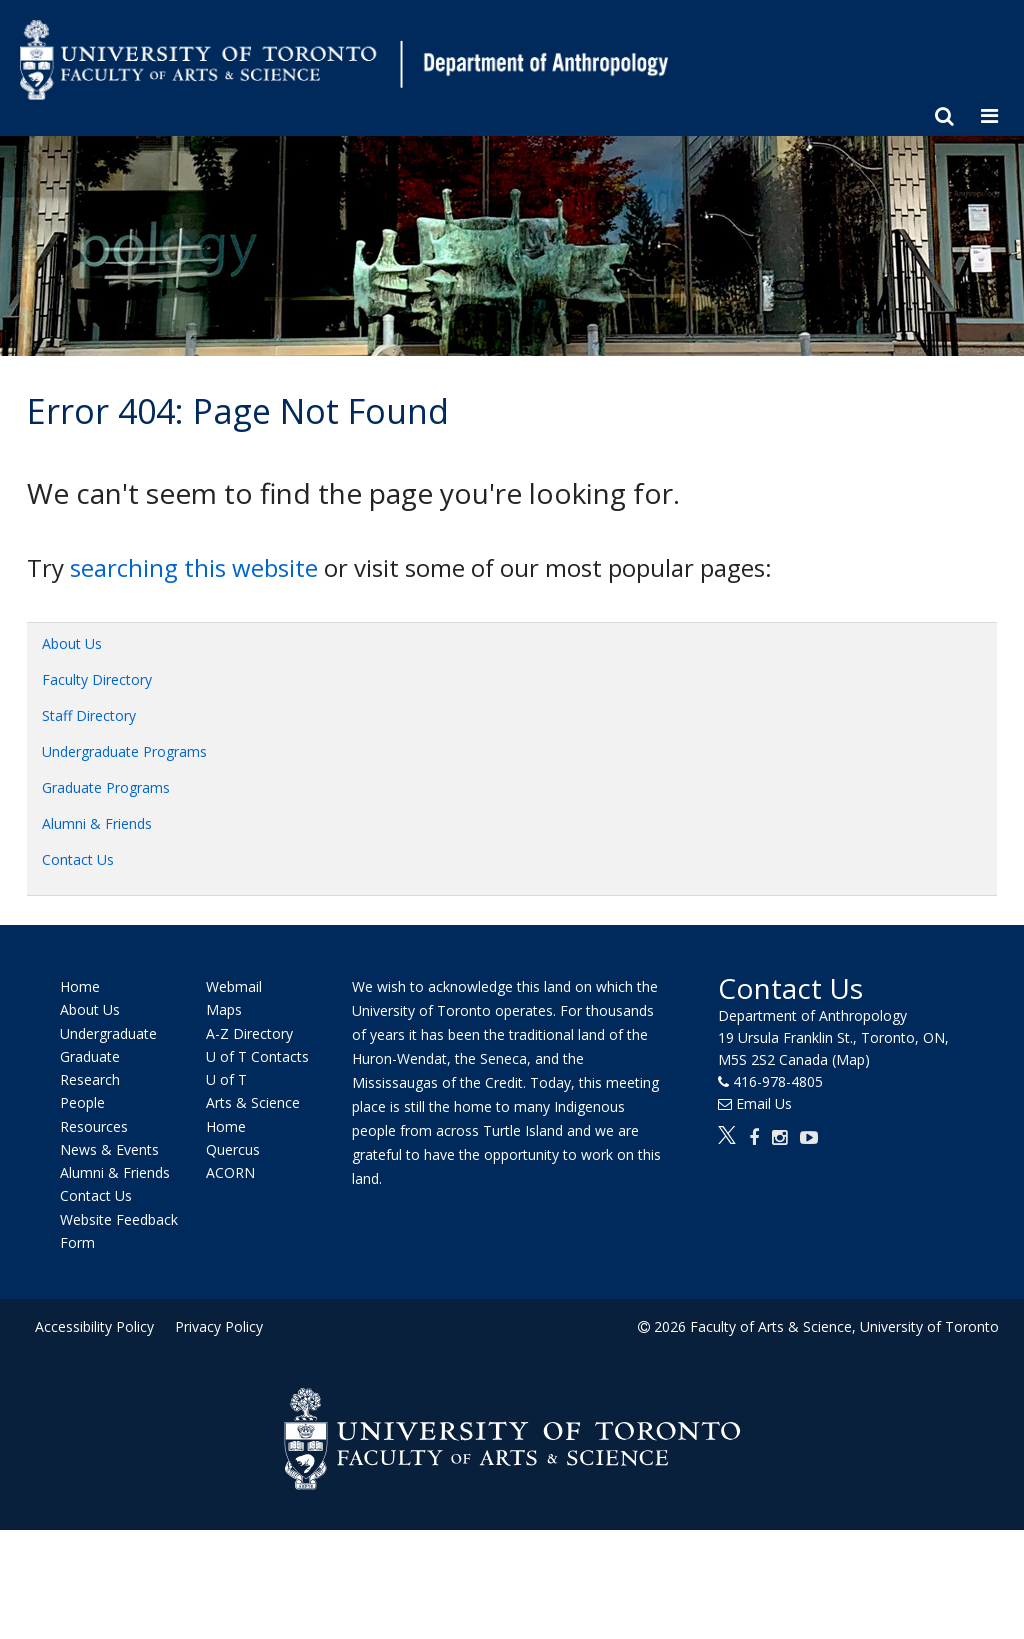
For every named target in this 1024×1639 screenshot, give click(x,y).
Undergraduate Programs (124, 751)
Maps (224, 1010)
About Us (72, 643)
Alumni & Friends (97, 823)
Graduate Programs (106, 787)
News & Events (109, 1149)
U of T (226, 1079)
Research (90, 1079)
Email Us (764, 1103)
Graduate (90, 1056)
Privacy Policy (219, 1326)
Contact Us (78, 859)
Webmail (234, 986)
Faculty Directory (97, 679)
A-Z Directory (249, 1033)
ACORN (230, 1172)
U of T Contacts (257, 1056)
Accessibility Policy (94, 1326)
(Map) (851, 1059)
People (82, 1103)
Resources (94, 1126)
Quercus (233, 1149)
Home (80, 986)
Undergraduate (108, 1033)
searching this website (194, 567)
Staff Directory (89, 715)
